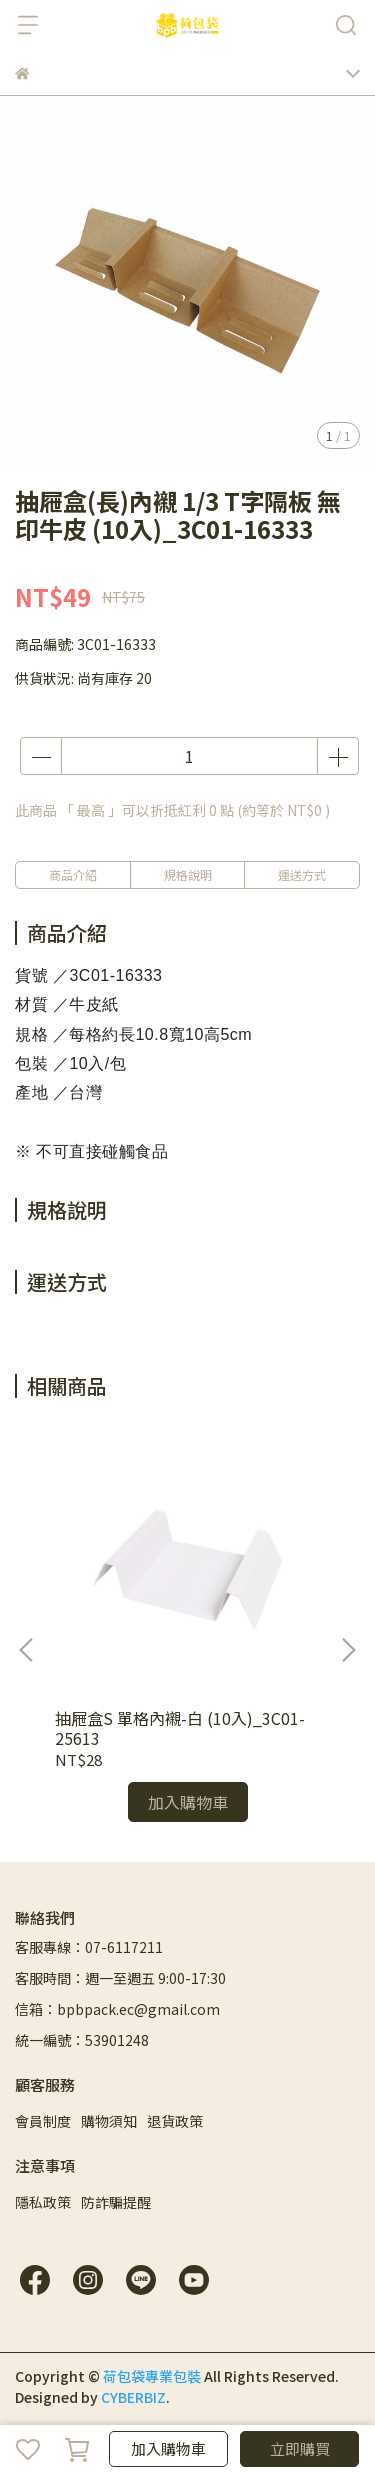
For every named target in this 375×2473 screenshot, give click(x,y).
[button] (348, 1650)
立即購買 (300, 2448)
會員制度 (43, 2121)
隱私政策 (43, 2202)
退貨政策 (175, 2121)
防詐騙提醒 (116, 2202)
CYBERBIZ (133, 2397)
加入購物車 (168, 2448)
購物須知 (109, 2121)
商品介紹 (73, 874)
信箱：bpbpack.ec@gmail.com (117, 2009)
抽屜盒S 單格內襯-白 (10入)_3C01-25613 (180, 1728)
